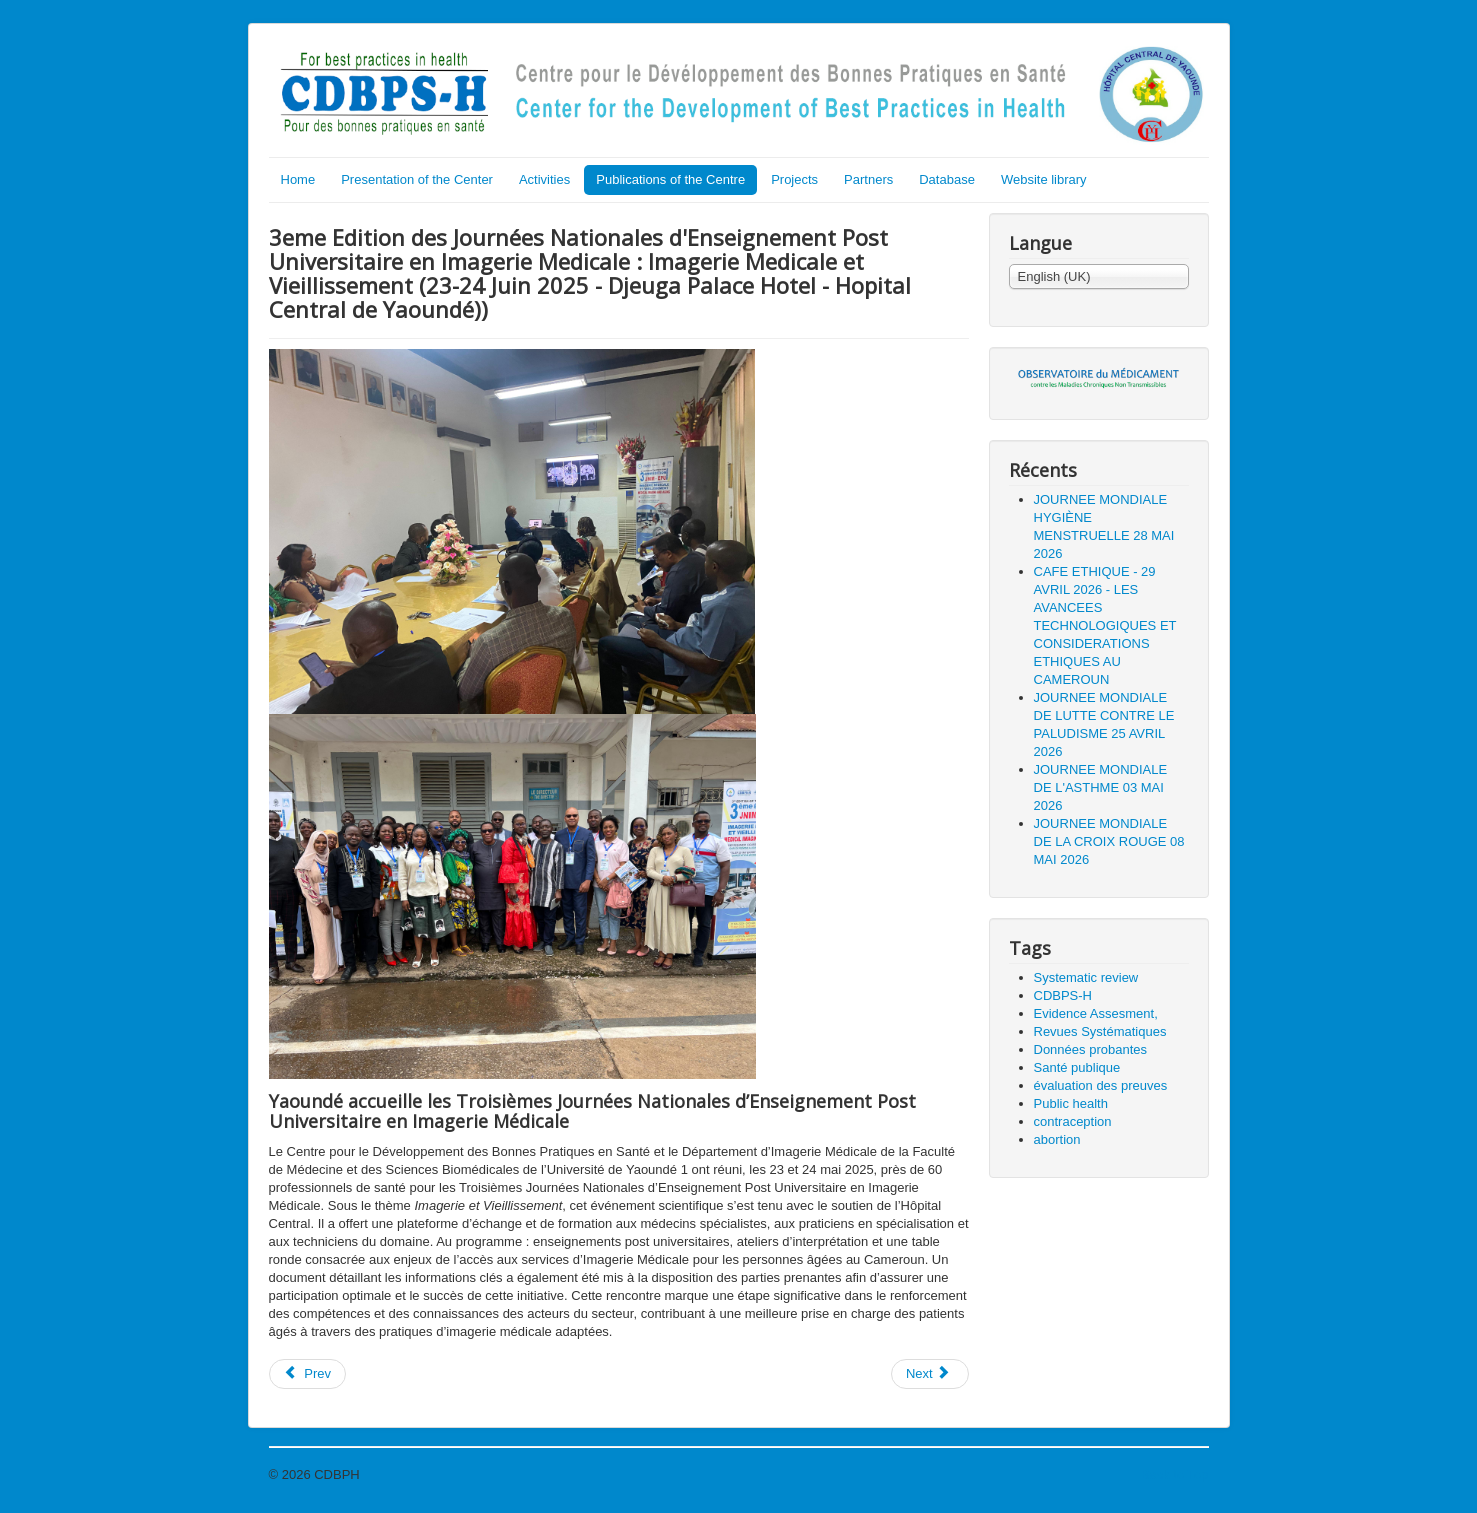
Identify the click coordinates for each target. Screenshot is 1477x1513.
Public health (1071, 1103)
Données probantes (1090, 1049)
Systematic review (1086, 977)
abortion (1057, 1139)
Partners (868, 179)
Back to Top (1175, 1474)
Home (298, 179)
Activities (544, 179)
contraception (1073, 1121)
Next (928, 1373)
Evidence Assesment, (1096, 1013)
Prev (308, 1373)
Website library (1044, 179)
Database (947, 179)
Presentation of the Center (417, 179)
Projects (794, 179)
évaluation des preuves (1101, 1085)
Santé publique (1077, 1067)
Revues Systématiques (1100, 1031)
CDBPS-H (1063, 995)
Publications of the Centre (670, 179)
